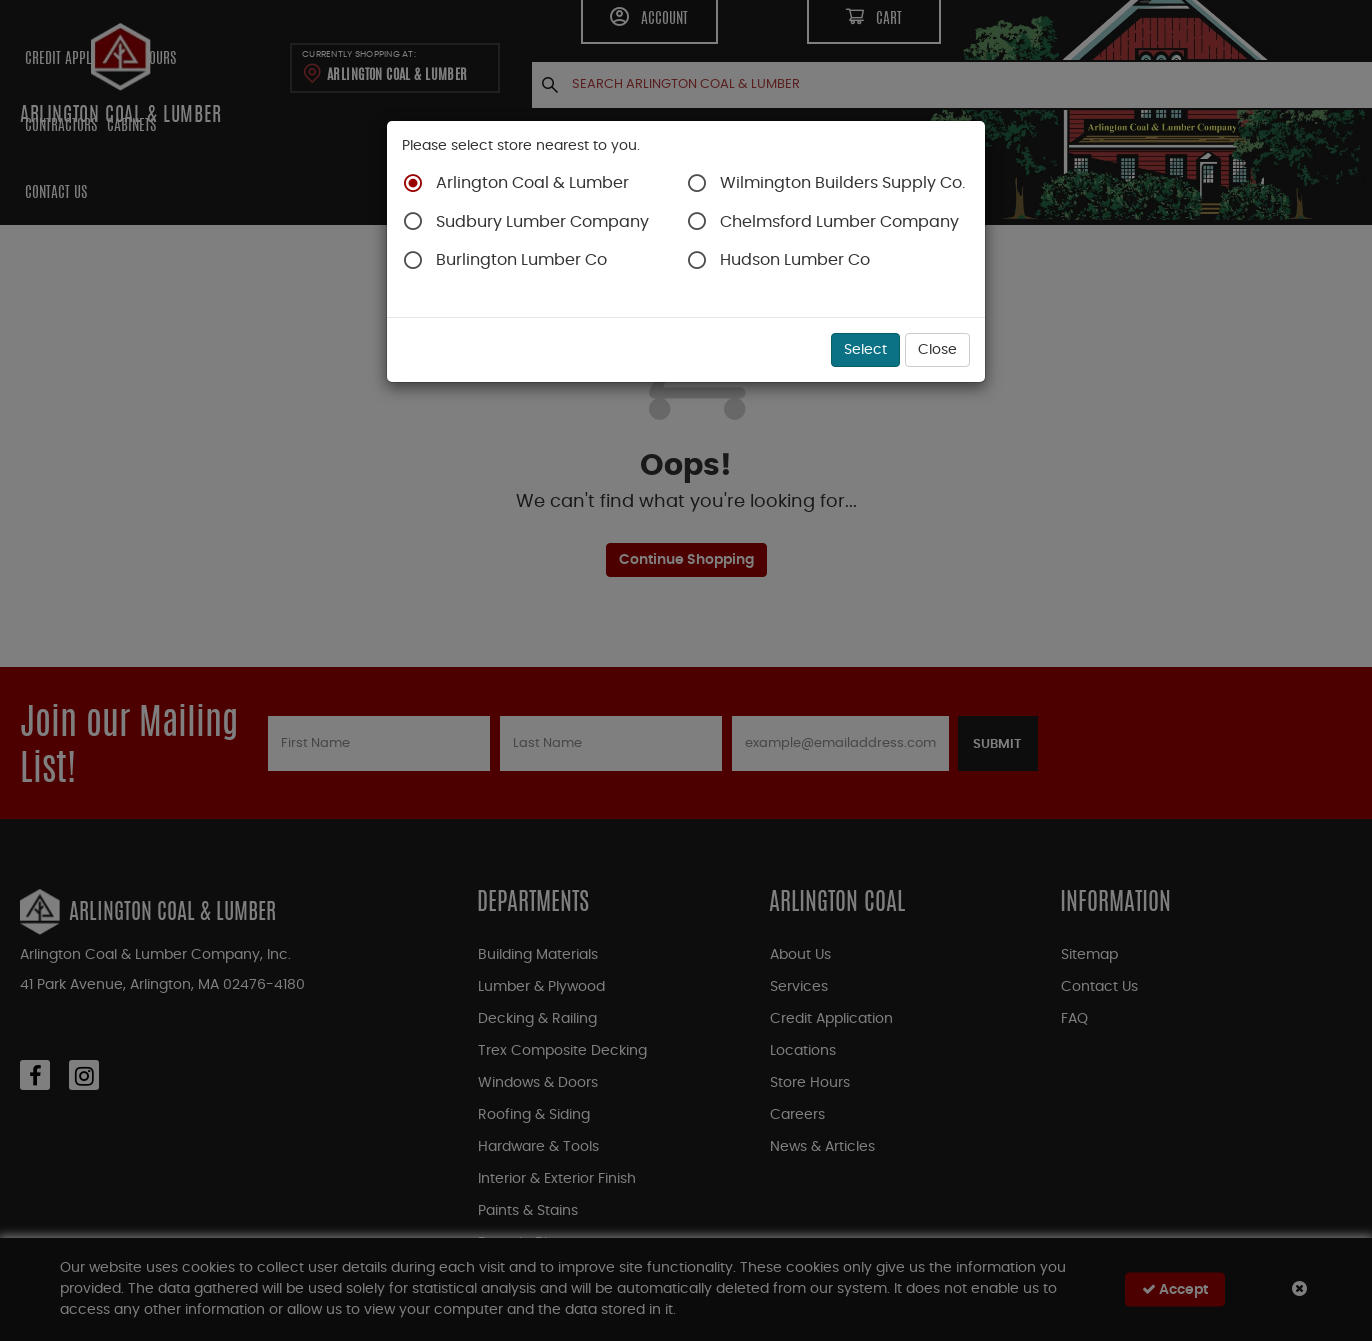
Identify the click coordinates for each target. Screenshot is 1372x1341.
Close (937, 350)
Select (865, 350)
